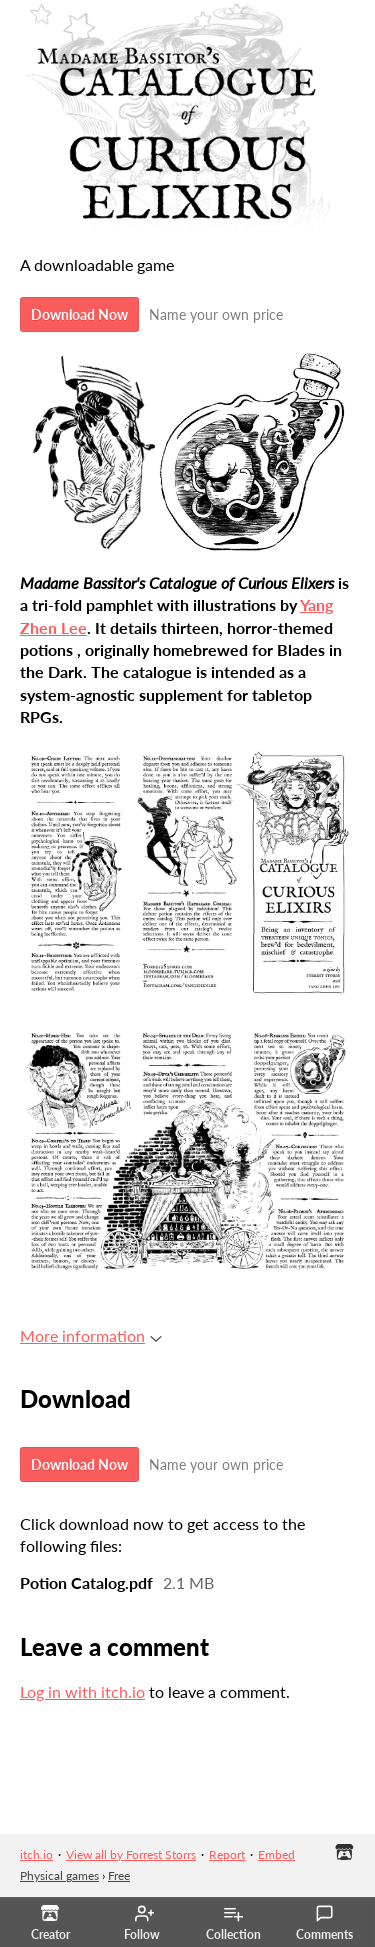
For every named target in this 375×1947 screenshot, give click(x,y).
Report (227, 1854)
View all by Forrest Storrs (131, 1854)
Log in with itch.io (82, 1691)
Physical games (59, 1875)
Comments (324, 1923)
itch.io (36, 1854)
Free (119, 1875)
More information (91, 1335)
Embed (276, 1854)
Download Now (79, 314)
